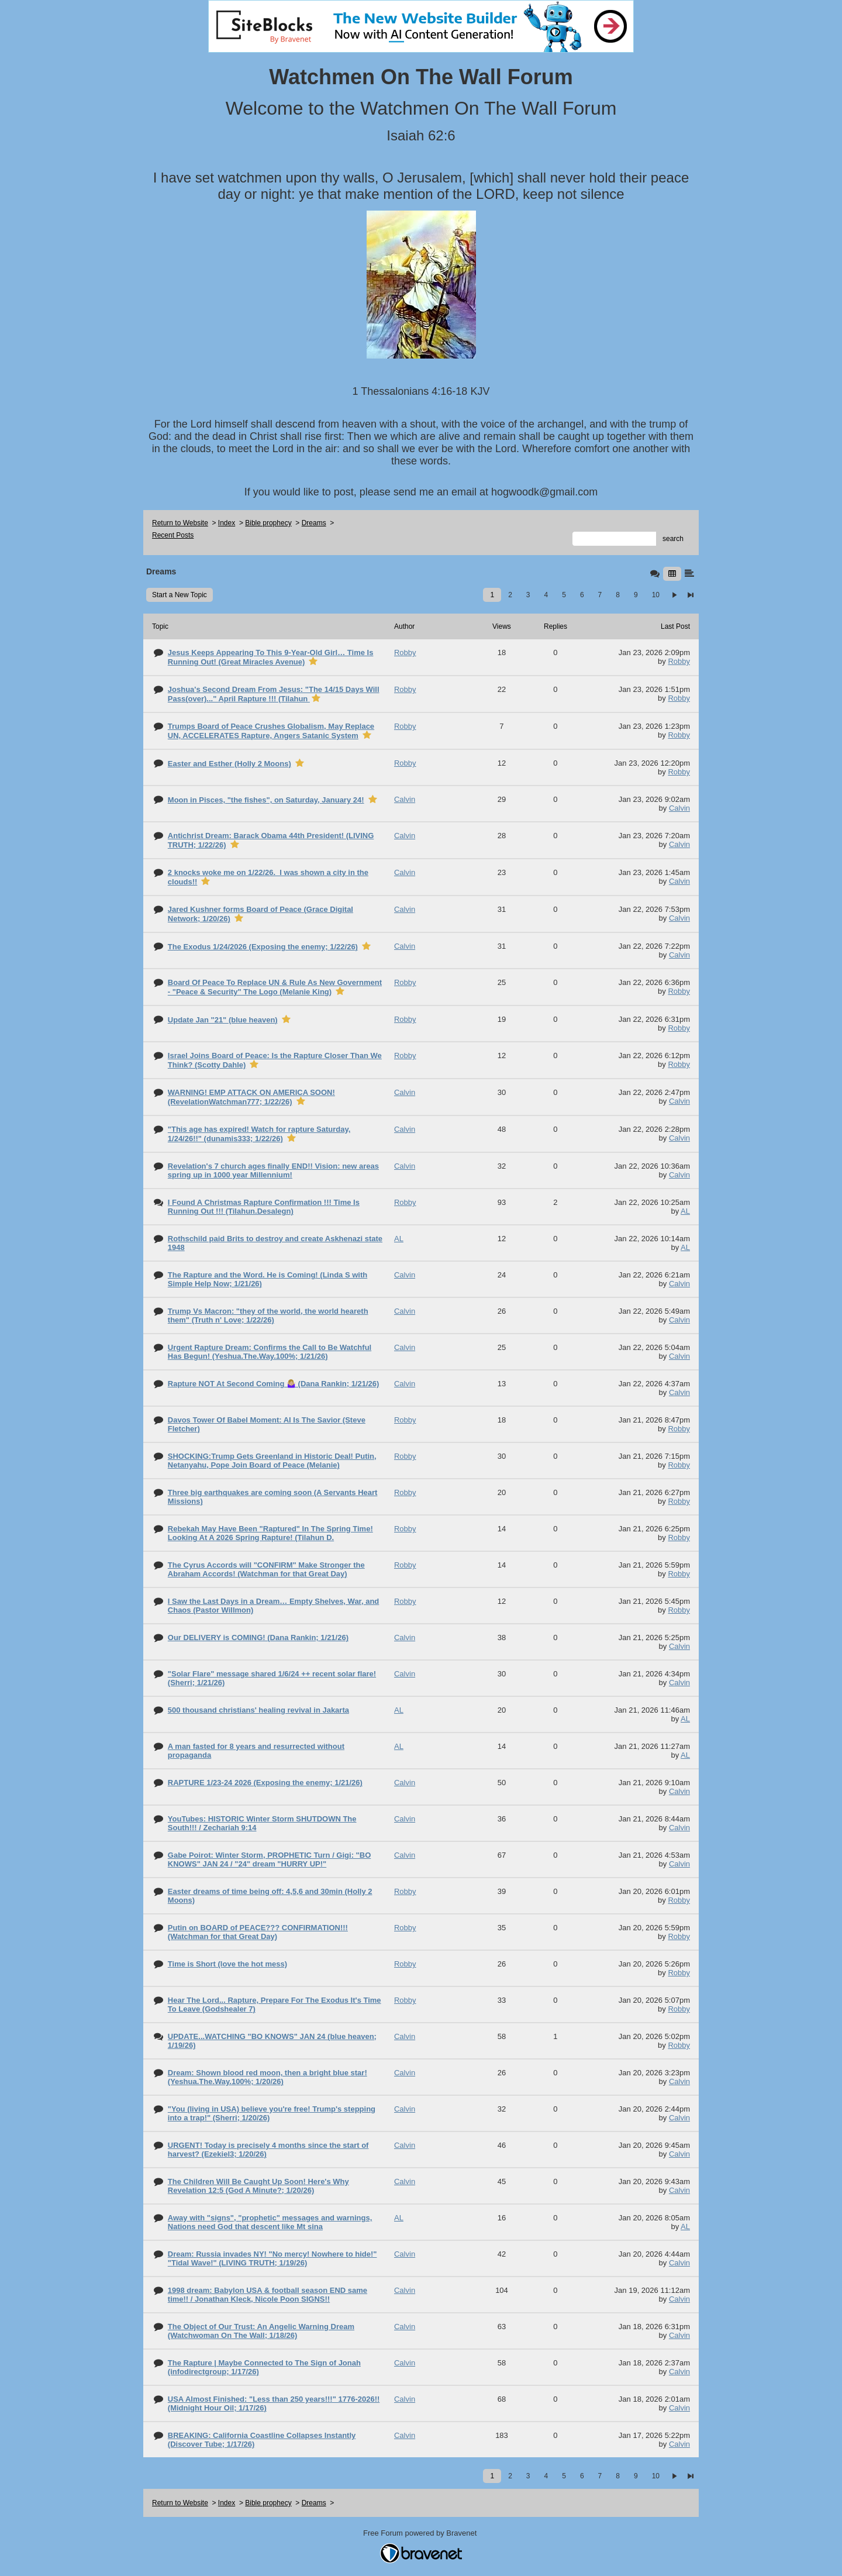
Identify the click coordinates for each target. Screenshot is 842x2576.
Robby (679, 661)
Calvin (679, 808)
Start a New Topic (179, 595)
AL (685, 1211)
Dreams (314, 523)
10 (656, 595)
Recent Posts (173, 535)
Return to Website (180, 523)
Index (226, 523)
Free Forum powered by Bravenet (421, 2533)
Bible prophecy (268, 523)
